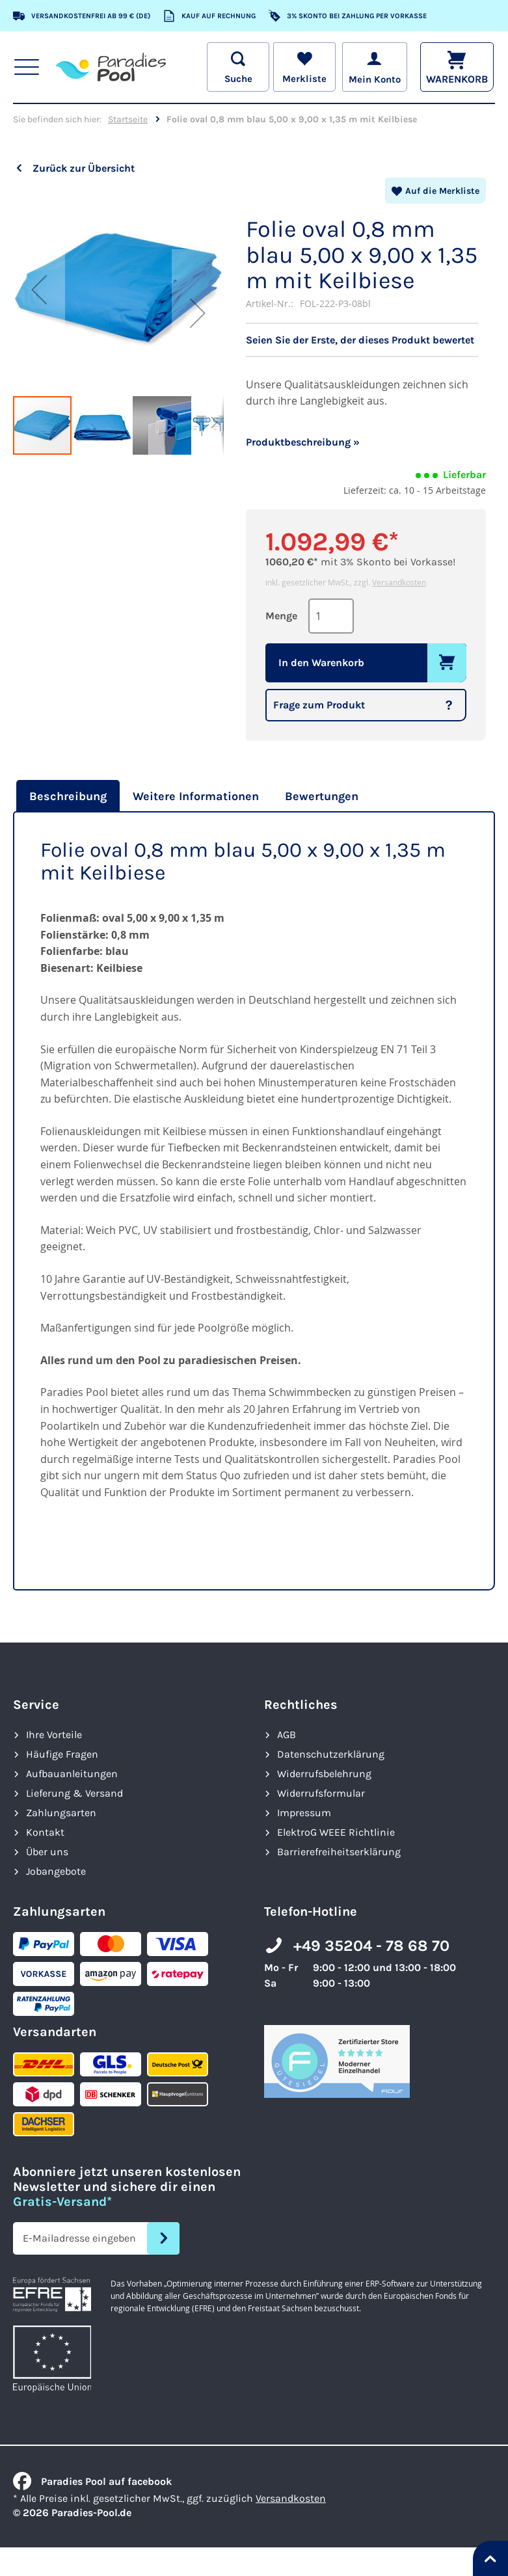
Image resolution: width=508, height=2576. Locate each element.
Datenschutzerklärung (330, 1754)
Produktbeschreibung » (303, 442)
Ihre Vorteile (54, 1734)
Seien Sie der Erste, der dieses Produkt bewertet (360, 340)
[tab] (66, 796)
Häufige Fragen (62, 1754)
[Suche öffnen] (236, 67)
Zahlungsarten (61, 1812)
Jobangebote (56, 1871)
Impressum (304, 1812)
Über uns (47, 1851)
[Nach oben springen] (490, 2558)
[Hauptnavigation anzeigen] (26, 67)
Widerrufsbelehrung (324, 1773)
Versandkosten (399, 582)
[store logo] (110, 67)
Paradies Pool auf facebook (92, 2481)
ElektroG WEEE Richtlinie (336, 1832)
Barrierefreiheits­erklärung (339, 1851)
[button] (39, 289)
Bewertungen (321, 796)
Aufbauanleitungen (72, 1773)
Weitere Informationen (196, 796)
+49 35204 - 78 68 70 (371, 1946)
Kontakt (45, 1832)
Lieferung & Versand (74, 1793)
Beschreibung (68, 796)
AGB (286, 1734)
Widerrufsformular (321, 1793)
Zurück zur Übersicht (84, 168)
